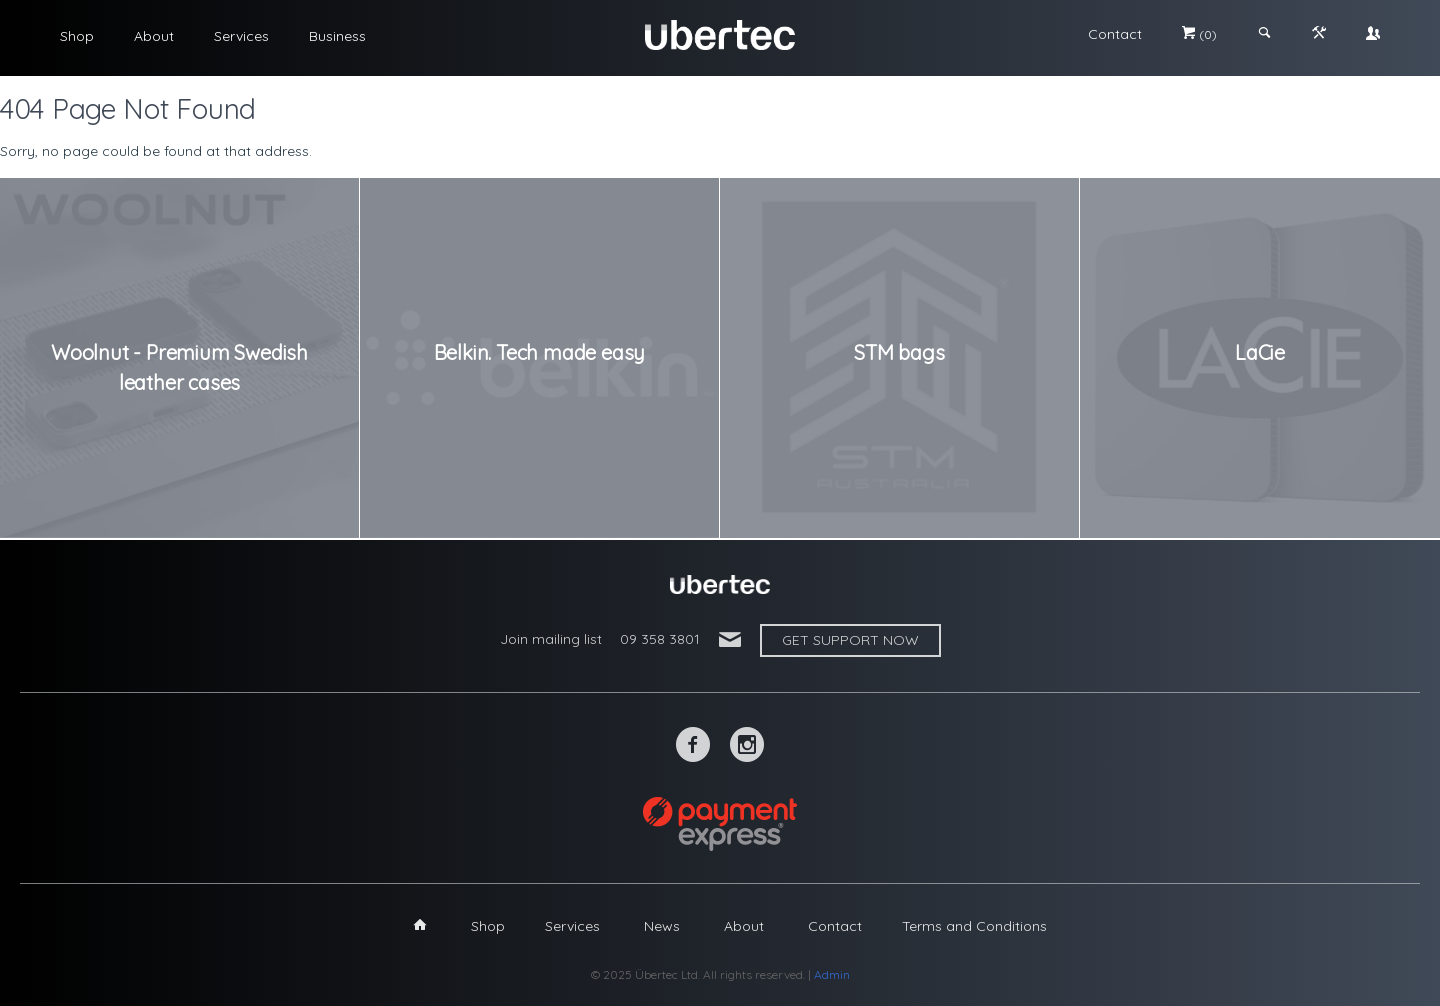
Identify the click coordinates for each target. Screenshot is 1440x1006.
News (662, 926)
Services (241, 36)
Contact (1115, 34)
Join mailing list (551, 639)
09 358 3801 (660, 639)
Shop (77, 36)
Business (337, 36)
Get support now (850, 640)
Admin (832, 974)
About (154, 36)
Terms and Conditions (974, 926)
